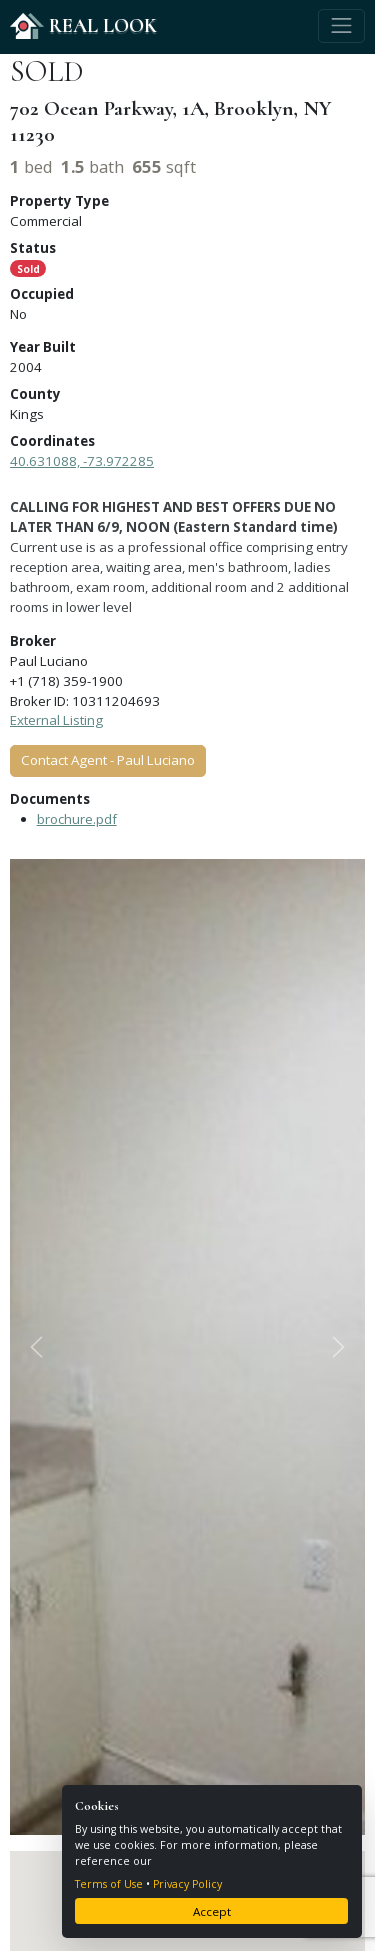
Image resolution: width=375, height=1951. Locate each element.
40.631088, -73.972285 (82, 461)
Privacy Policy (187, 1884)
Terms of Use (109, 1884)
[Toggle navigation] (341, 26)
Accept (212, 1911)
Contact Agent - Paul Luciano (108, 760)
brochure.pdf (77, 819)
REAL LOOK (83, 25)
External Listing (56, 720)
